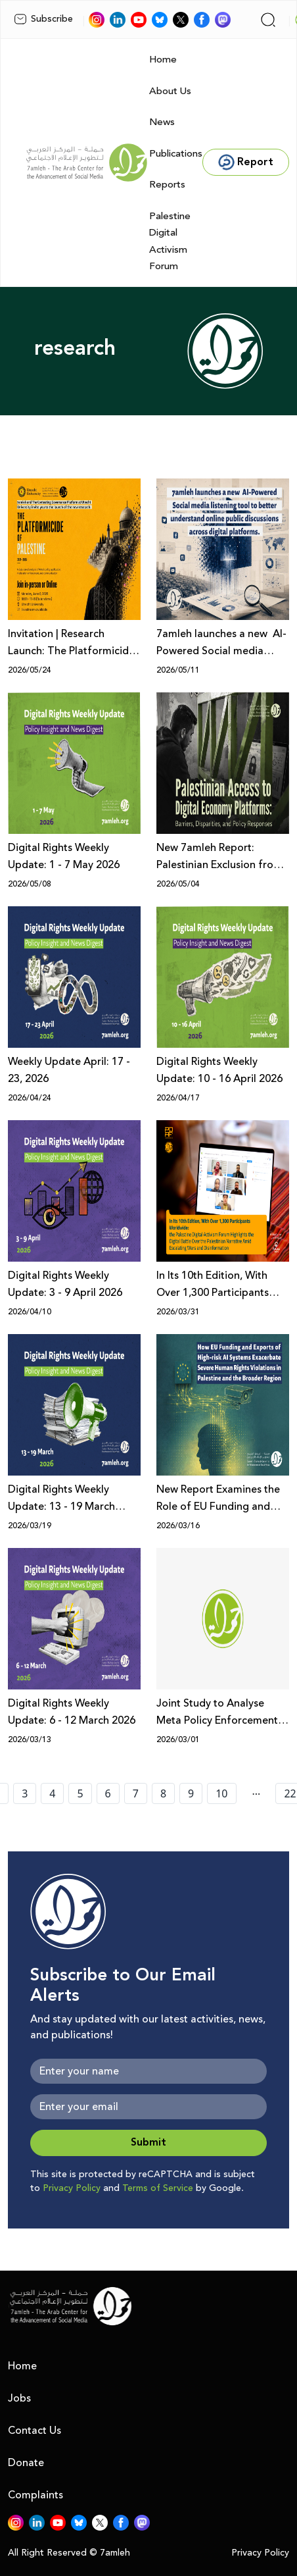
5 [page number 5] (80, 1793)
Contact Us (34, 2430)
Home (163, 59)
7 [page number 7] (136, 1793)
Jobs (19, 2398)
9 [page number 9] (191, 1793)
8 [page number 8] (163, 1793)
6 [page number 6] (108, 1793)
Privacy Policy (72, 2188)
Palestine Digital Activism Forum (170, 241)
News (162, 122)
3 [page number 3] (25, 1793)
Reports (167, 184)
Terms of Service (157, 2188)
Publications (175, 153)
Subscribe (43, 19)
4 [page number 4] (52, 1793)
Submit (148, 2142)
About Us (170, 91)
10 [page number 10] (221, 1793)
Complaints (35, 2495)
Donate (26, 2463)
